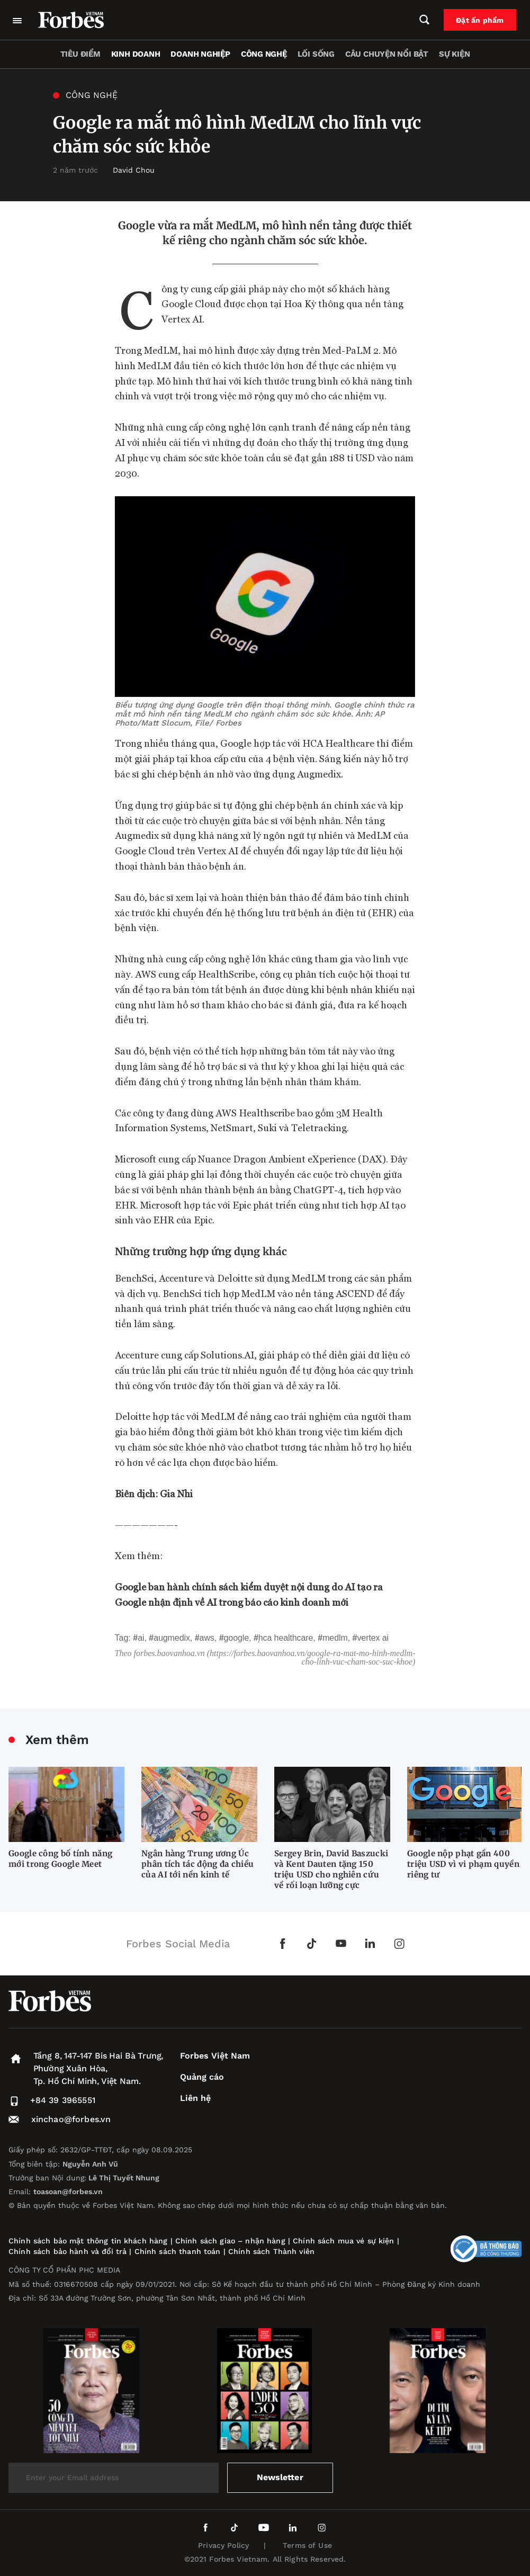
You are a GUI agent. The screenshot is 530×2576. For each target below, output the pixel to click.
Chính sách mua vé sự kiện (345, 2241)
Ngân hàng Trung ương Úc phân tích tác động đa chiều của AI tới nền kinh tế (197, 1864)
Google (236, 1637)
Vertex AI (373, 1637)
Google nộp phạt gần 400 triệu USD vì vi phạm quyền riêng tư (463, 1864)
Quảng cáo (202, 2077)
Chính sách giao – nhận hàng (230, 2241)
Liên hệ (195, 2098)
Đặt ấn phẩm (481, 20)
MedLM (335, 1637)
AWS (207, 1637)
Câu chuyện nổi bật (386, 54)
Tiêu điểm (80, 54)
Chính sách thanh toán (177, 2251)
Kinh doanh (135, 54)
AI (141, 1637)
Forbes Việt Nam (215, 2056)
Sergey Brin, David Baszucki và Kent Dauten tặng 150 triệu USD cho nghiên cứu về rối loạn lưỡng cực (331, 1869)
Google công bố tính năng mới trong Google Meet (60, 1858)
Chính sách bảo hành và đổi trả (67, 2251)
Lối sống (316, 54)
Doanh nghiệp (200, 54)
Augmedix (172, 1637)
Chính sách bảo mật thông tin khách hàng (87, 2241)
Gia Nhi (176, 1493)
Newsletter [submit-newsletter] (279, 2477)
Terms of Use (307, 2545)
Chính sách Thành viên (271, 2251)
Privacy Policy (223, 2545)
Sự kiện (454, 54)
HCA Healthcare (285, 1637)
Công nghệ (264, 54)
